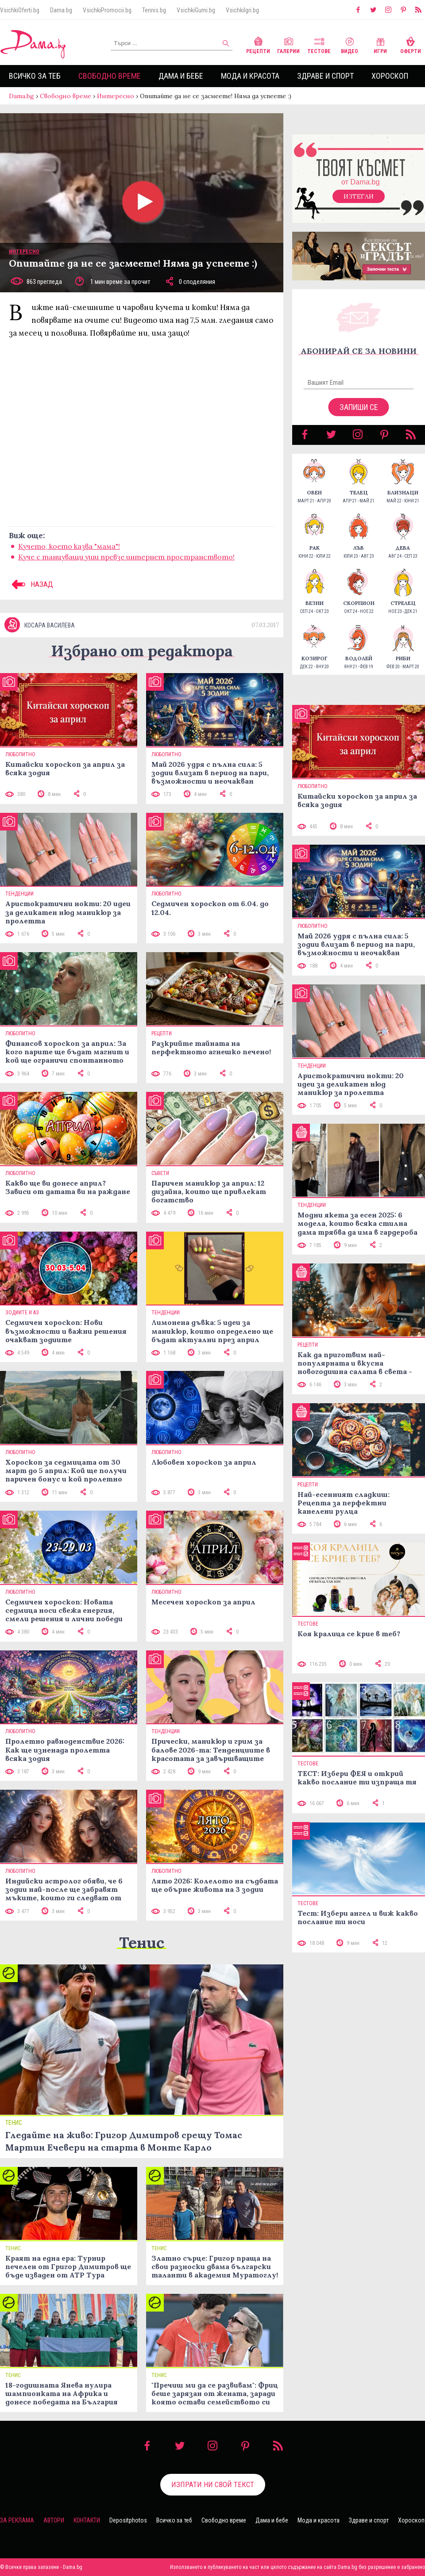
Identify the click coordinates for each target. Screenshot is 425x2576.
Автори (53, 2520)
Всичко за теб (35, 75)
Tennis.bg (154, 10)
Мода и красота (250, 75)
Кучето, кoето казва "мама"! (69, 546)
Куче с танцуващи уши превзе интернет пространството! (126, 556)
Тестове (319, 44)
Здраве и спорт (325, 75)
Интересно (115, 96)
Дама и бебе (180, 75)
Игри (380, 44)
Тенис (141, 1942)
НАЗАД (31, 584)
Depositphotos (128, 2520)
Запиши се (359, 407)
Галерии (288, 44)
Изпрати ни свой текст (212, 2484)
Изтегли (359, 196)
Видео (349, 44)
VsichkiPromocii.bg (107, 10)
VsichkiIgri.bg (242, 10)
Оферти (410, 44)
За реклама (17, 2520)
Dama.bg (61, 10)
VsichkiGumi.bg (196, 10)
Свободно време (109, 75)
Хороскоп (389, 75)
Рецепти (258, 44)
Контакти (86, 2520)
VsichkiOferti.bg (19, 10)
